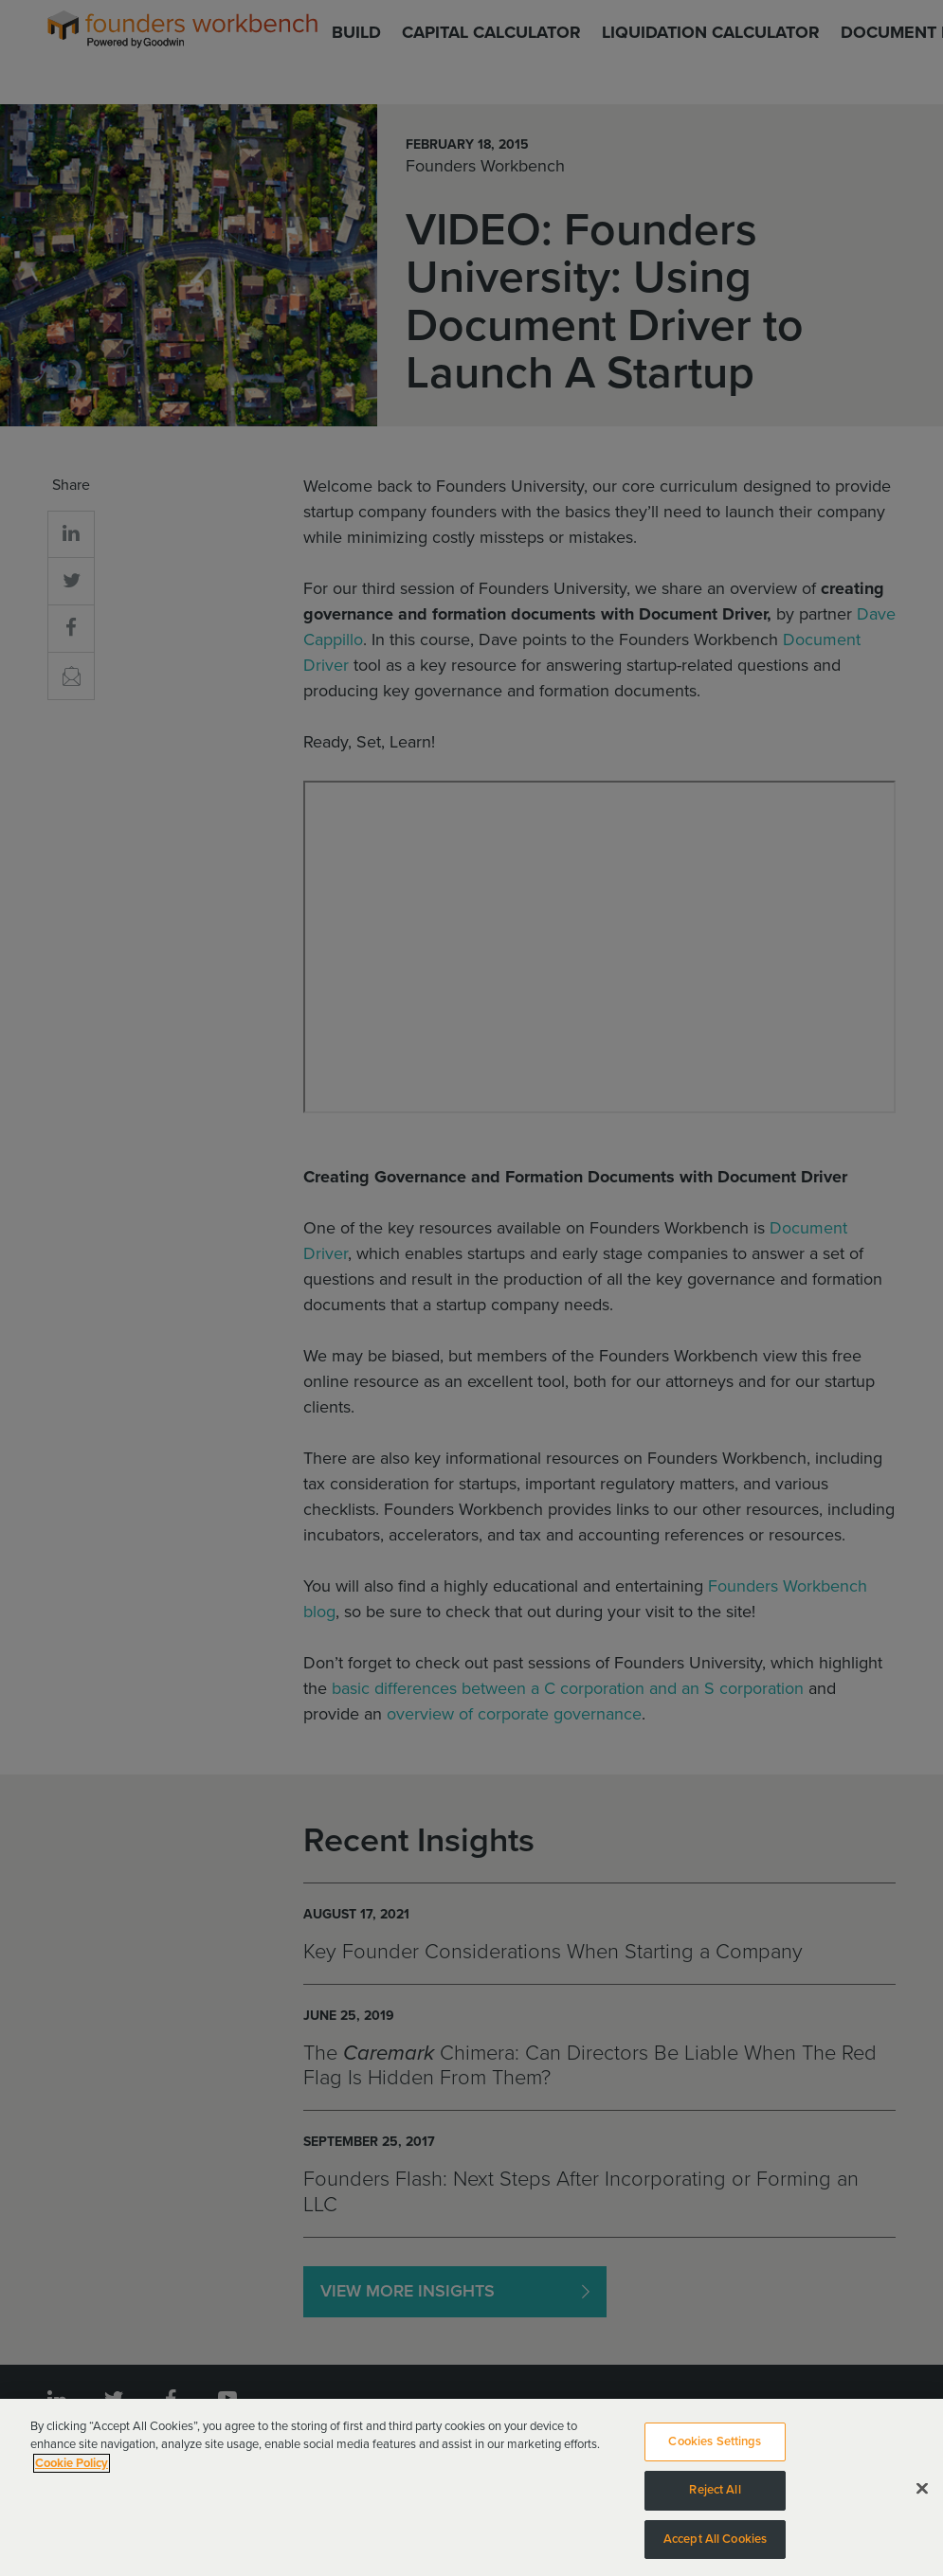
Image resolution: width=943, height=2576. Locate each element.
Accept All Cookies (715, 2546)
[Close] (922, 2495)
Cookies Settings (714, 2449)
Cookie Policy (71, 2470)
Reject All (714, 2497)
